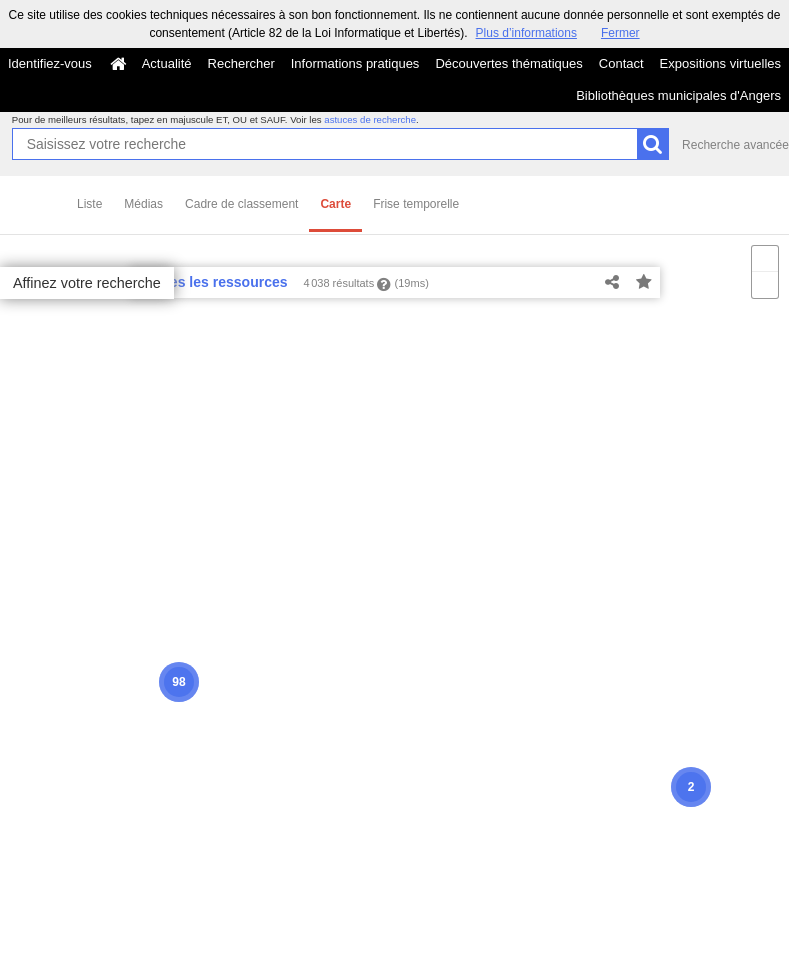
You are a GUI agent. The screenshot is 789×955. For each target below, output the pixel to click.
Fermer (620, 33)
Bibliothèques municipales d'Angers (678, 95)
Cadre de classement (241, 204)
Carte (335, 204)
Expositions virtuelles (720, 63)
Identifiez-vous (50, 63)
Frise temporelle (416, 204)
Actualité (167, 63)
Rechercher (241, 63)
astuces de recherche (370, 119)
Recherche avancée (735, 145)
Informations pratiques (355, 63)
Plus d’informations (526, 33)
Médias (143, 204)
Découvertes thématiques (508, 63)
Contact (621, 63)
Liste (89, 204)
